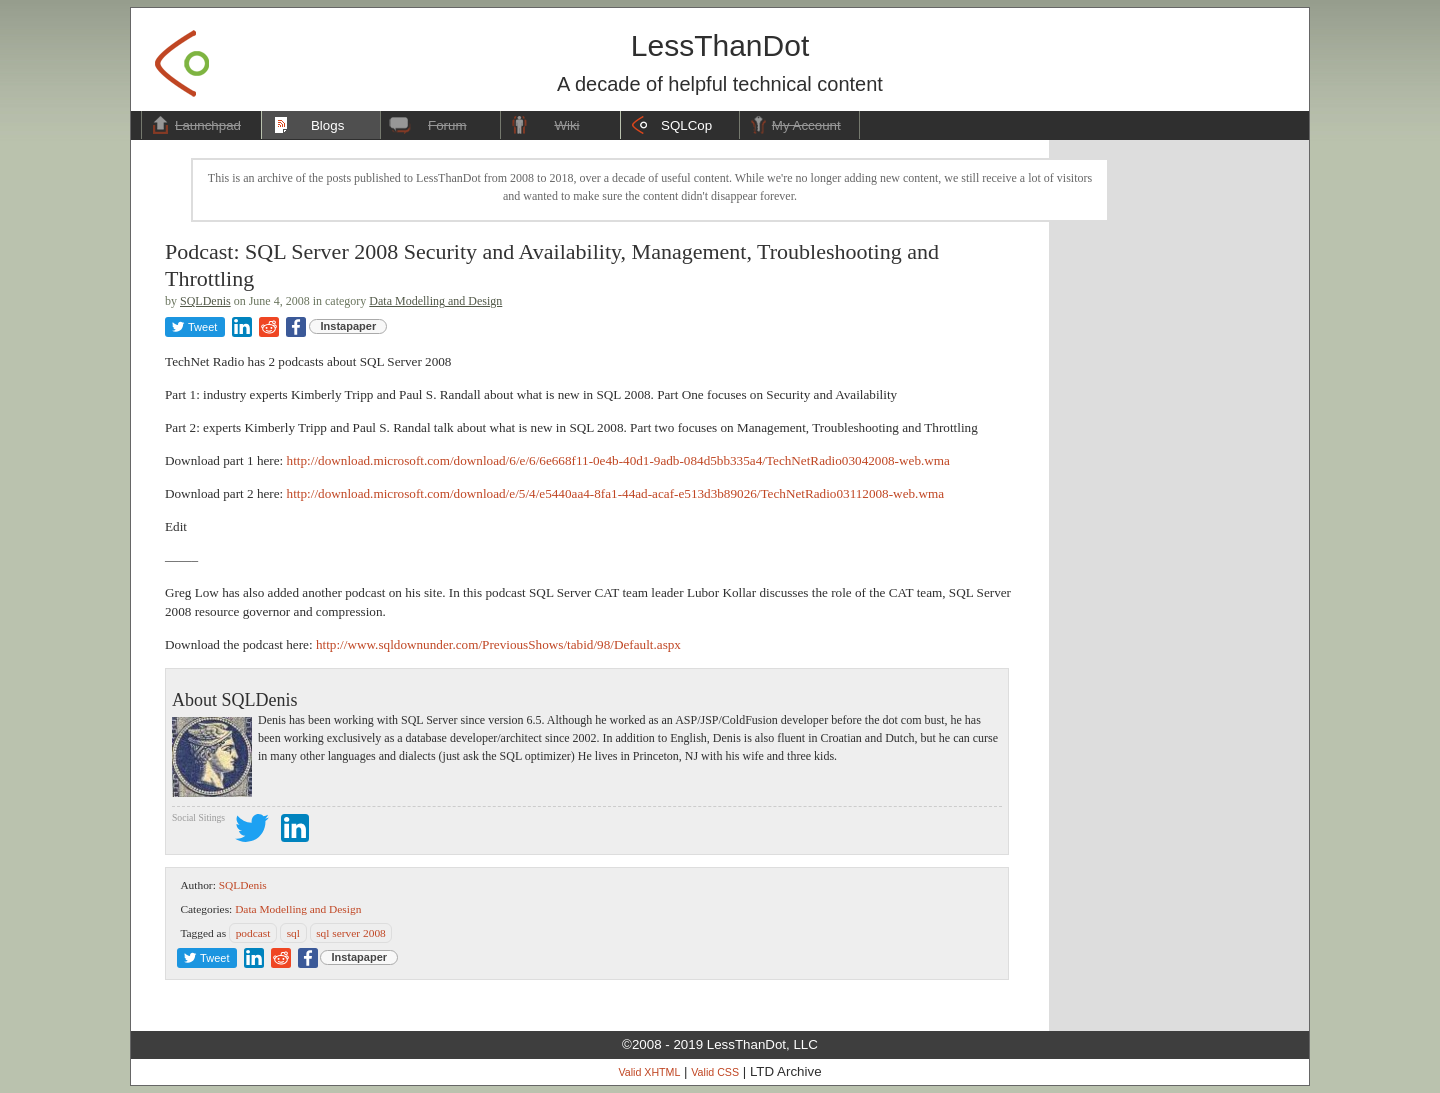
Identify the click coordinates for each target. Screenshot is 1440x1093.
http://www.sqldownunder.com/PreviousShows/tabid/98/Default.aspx (498, 644)
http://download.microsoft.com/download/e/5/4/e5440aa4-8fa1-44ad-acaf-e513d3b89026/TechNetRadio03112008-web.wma (615, 493)
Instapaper (349, 326)
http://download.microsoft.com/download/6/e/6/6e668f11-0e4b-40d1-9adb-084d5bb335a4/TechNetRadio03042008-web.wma (618, 460)
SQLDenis (205, 301)
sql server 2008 (351, 933)
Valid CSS (715, 1072)
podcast (253, 933)
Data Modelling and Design (435, 301)
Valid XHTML (649, 1072)
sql (293, 933)
